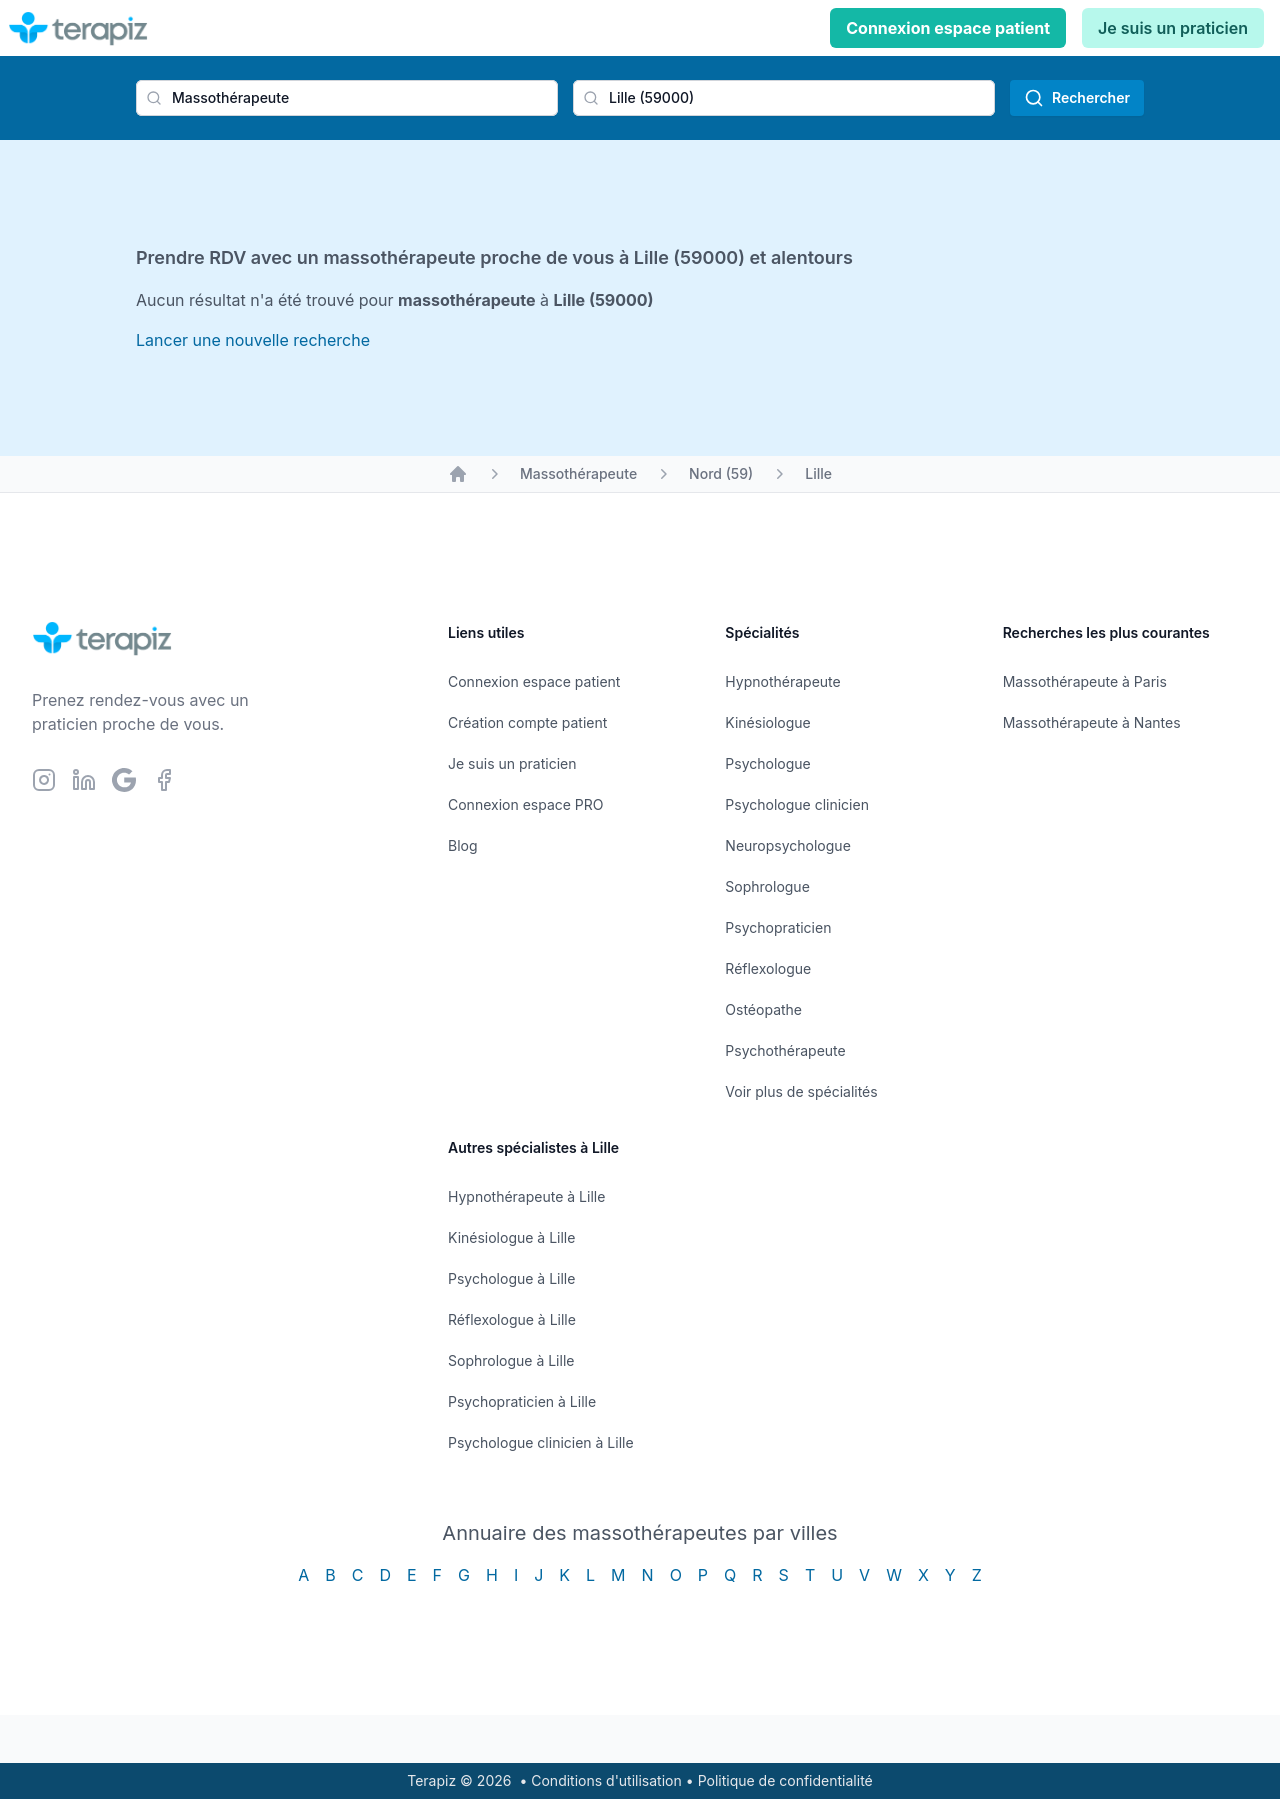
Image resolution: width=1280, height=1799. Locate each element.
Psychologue (767, 763)
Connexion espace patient (948, 28)
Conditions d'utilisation (606, 1780)
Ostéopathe (763, 1009)
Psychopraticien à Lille (522, 1401)
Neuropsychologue (787, 845)
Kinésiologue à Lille (511, 1237)
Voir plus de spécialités (801, 1091)
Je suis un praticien (1173, 28)
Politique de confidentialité (785, 1780)
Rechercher (1077, 98)
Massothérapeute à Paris (1085, 681)
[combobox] (347, 98)
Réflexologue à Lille (512, 1319)
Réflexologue (768, 968)
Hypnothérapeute (782, 681)
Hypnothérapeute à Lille (526, 1196)
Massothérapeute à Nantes (1092, 722)
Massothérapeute (578, 473)
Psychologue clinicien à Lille (541, 1442)
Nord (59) (721, 473)
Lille (818, 473)
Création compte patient (527, 722)
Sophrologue (767, 886)
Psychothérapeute (785, 1050)
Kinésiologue (767, 722)
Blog (463, 845)
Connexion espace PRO (526, 804)
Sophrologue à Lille (511, 1360)
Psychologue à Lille (511, 1278)
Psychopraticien (778, 927)
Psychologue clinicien (797, 804)
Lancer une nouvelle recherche (253, 340)
